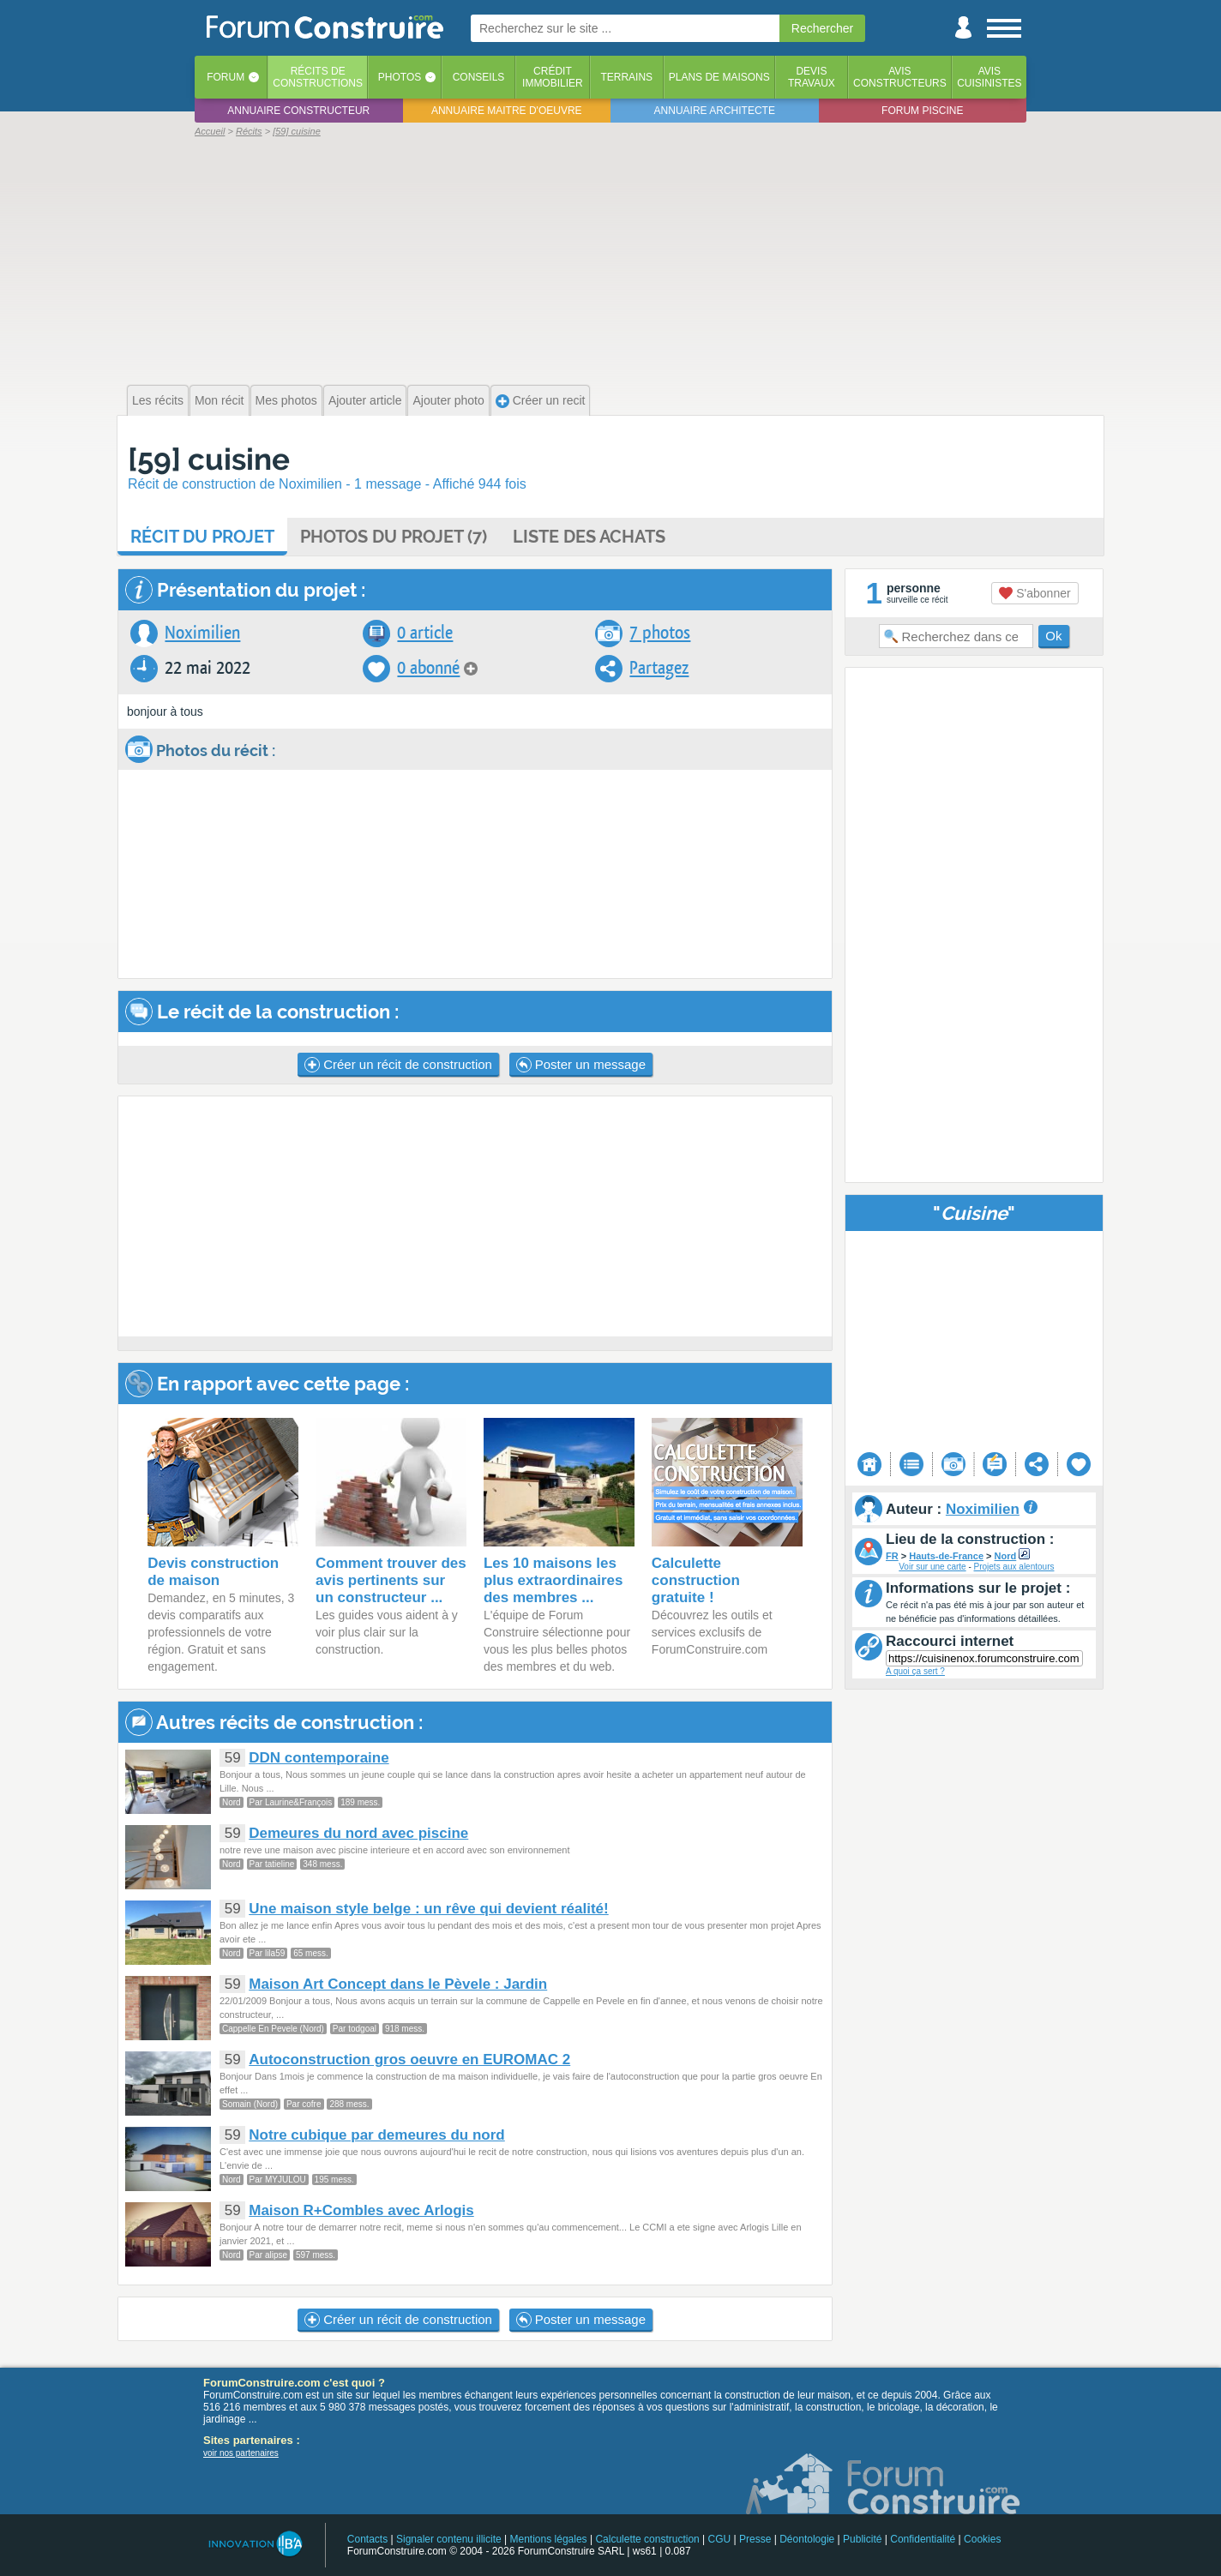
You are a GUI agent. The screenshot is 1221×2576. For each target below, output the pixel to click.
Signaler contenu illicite (449, 2539)
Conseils (479, 77)
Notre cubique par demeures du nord (377, 2135)
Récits (318, 77)
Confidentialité (922, 2539)
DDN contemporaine (318, 1758)
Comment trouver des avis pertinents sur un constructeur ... (391, 1580)
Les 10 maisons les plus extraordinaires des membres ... (553, 1580)
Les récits (157, 400)
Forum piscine (922, 111)
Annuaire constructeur (298, 111)
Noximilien (202, 633)
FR (892, 1556)
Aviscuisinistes (989, 77)
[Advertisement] (610, 259)
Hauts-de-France (946, 1556)
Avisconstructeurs (900, 77)
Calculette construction (647, 2539)
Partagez (659, 668)
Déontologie (806, 2539)
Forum (225, 77)
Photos (399, 77)
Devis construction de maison (213, 1571)
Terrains (626, 77)
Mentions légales (548, 2539)
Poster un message (581, 1064)
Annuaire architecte (714, 111)
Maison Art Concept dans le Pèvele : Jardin (398, 1984)
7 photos (659, 633)
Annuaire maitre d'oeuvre (506, 111)
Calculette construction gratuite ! (696, 1580)
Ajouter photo (448, 400)
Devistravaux (811, 77)
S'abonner (1034, 593)
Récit (202, 536)
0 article (425, 633)
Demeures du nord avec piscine (358, 1833)
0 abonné (428, 668)
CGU (719, 2539)
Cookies (982, 2539)
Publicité (862, 2539)
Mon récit (219, 400)
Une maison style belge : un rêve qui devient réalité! (428, 1908)
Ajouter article (365, 400)
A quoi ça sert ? (915, 1671)
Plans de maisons (719, 77)
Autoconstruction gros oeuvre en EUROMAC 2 (409, 2059)
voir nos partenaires (241, 2453)
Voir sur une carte (932, 1566)
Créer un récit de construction (398, 1064)
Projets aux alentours (1014, 1566)
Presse (755, 2539)
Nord (1006, 1556)
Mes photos (286, 400)
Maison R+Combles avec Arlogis (361, 2210)
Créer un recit (541, 400)
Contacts (367, 2539)
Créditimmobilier (552, 77)
